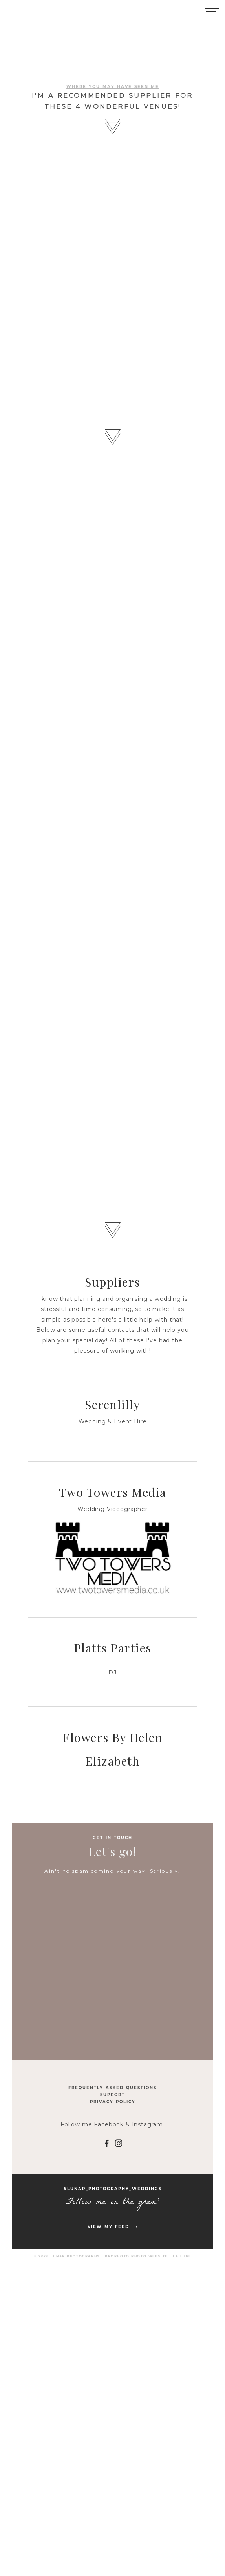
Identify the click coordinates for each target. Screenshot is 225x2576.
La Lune (182, 2256)
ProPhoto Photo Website (136, 2256)
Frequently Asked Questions (112, 2087)
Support (112, 2094)
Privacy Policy (112, 2101)
